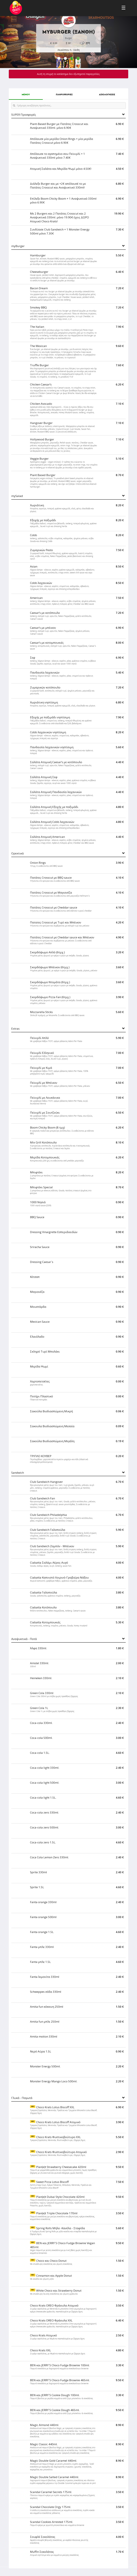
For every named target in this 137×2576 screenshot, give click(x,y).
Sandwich (17, 1472)
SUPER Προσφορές (23, 114)
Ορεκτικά (17, 853)
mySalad (17, 496)
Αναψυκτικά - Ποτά (24, 1639)
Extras (15, 1028)
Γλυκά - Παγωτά (21, 2098)
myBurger (18, 246)
